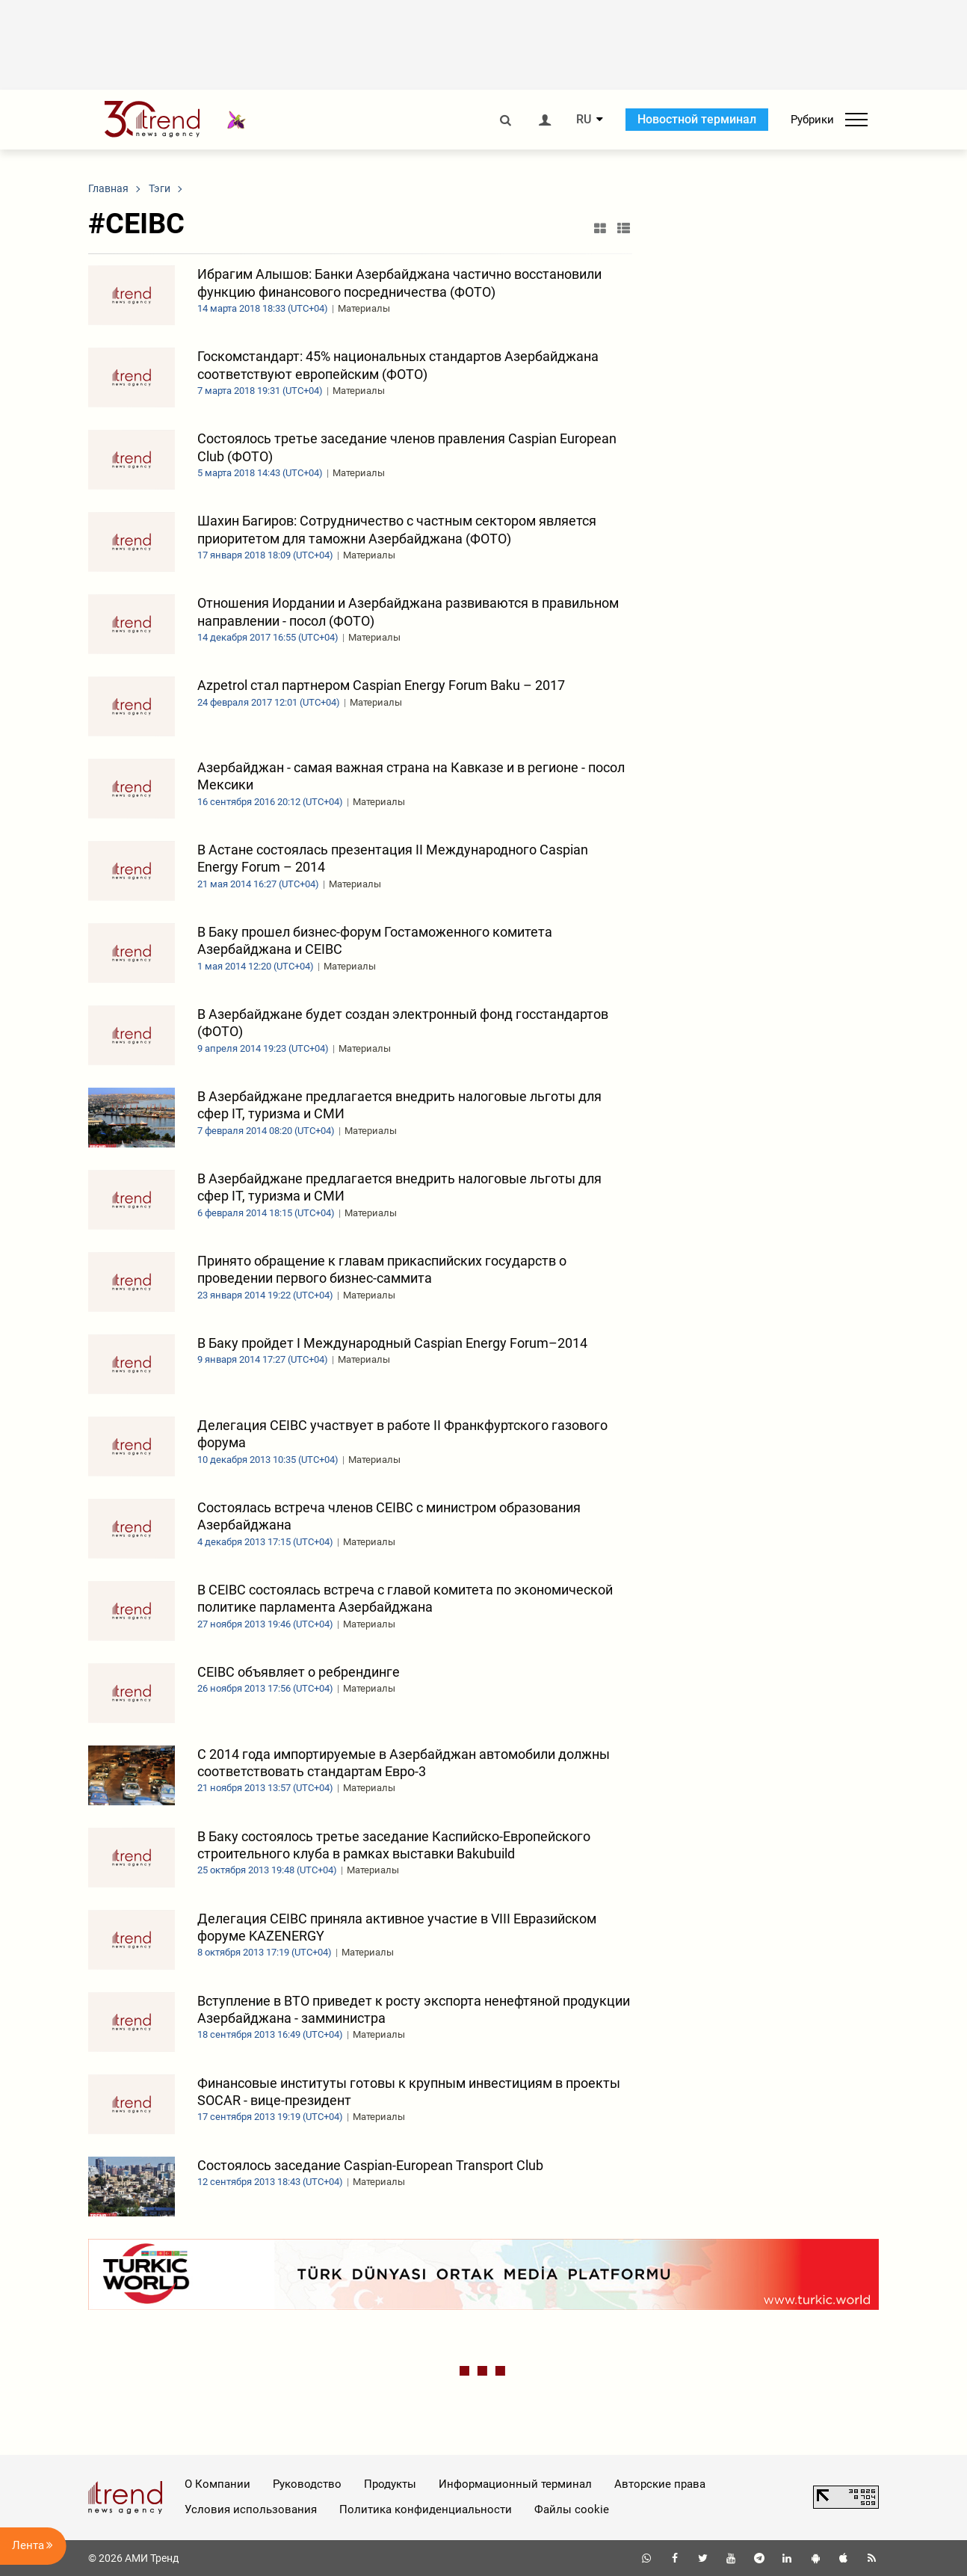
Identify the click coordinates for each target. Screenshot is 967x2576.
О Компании (217, 2484)
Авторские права (659, 2484)
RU (583, 120)
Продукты (390, 2484)
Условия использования (251, 2509)
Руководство (307, 2484)
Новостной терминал (696, 119)
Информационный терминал (515, 2484)
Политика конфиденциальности (425, 2509)
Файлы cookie (571, 2509)
